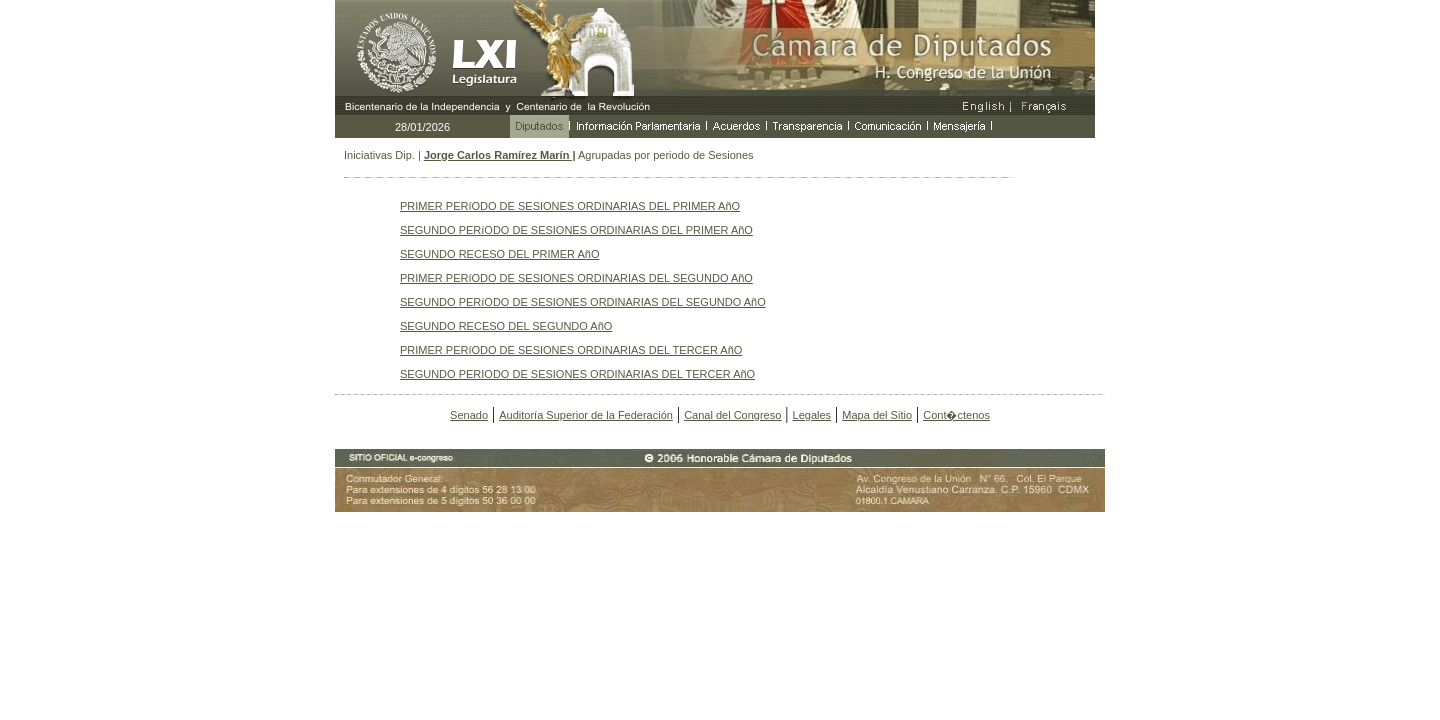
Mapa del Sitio (877, 415)
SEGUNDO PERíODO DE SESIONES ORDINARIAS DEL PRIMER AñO (576, 230)
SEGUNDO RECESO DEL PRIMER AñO (499, 254)
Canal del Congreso (732, 415)
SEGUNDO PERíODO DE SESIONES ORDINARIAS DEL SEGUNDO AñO (583, 302)
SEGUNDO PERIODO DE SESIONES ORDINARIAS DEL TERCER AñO (577, 374)
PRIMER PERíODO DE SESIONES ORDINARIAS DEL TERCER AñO (571, 350)
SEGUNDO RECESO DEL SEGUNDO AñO (506, 326)
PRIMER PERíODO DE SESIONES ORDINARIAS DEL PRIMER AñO (570, 206)
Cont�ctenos (956, 415)
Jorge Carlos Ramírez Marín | (500, 155)
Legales (812, 415)
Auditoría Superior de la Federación (586, 415)
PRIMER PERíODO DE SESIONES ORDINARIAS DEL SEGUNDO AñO (576, 278)
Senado (469, 415)
